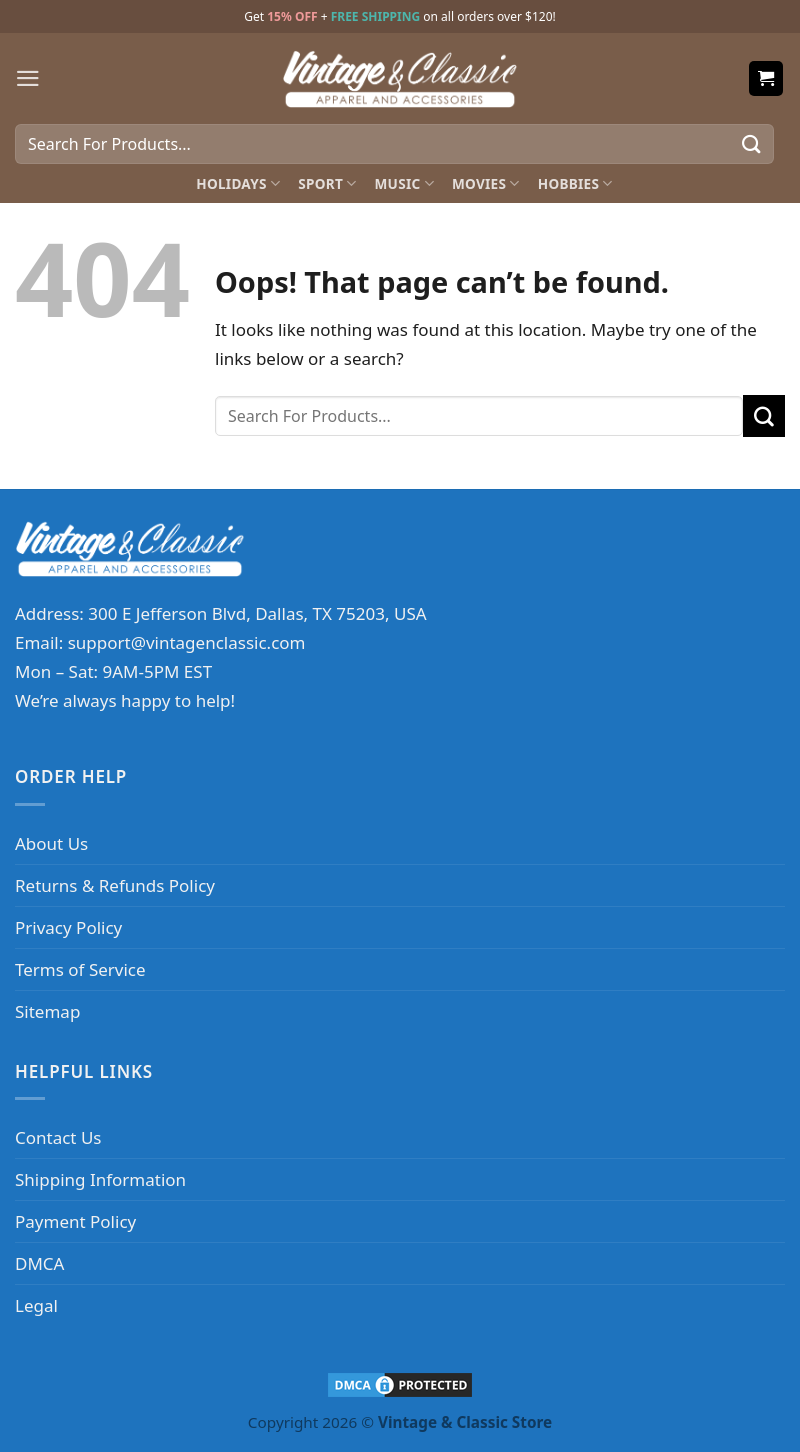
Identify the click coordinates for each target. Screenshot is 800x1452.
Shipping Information (100, 1179)
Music (404, 183)
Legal (36, 1305)
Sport (327, 183)
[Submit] (752, 143)
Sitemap (47, 1011)
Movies (486, 183)
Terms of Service (80, 969)
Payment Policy (75, 1221)
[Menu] (28, 78)
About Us (51, 843)
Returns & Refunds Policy (115, 885)
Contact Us (58, 1137)
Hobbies (575, 183)
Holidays (238, 183)
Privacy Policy (68, 927)
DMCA (39, 1263)
